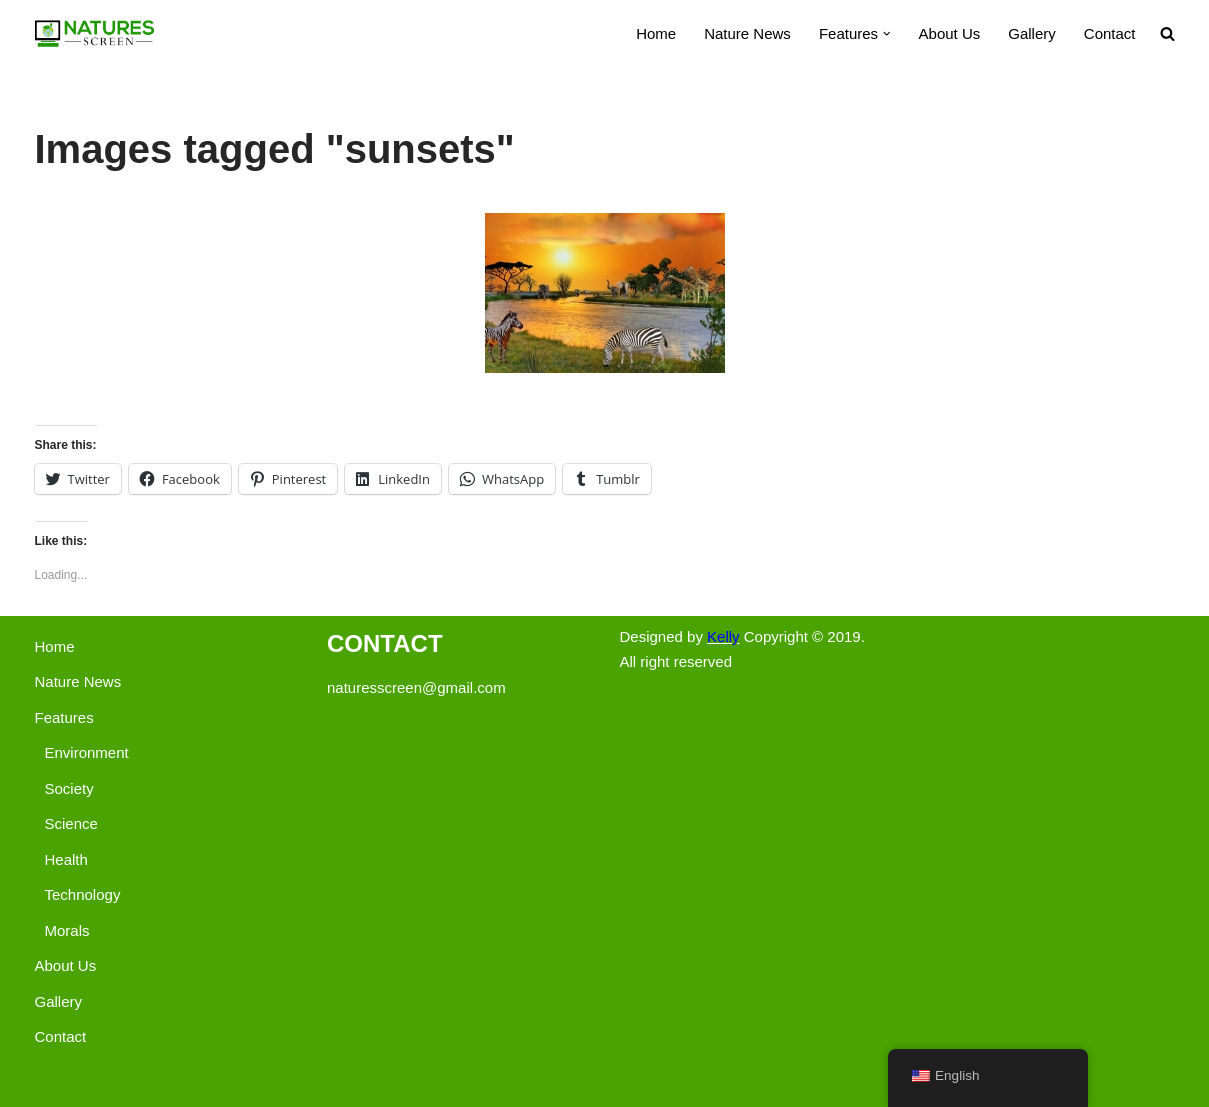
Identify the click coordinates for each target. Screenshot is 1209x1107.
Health (66, 859)
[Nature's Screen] (95, 33)
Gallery (1032, 33)
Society (69, 788)
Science (71, 823)
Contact (1110, 33)
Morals (67, 930)
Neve (52, 1082)
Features (64, 717)
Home (656, 33)
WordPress (202, 1082)
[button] (887, 34)
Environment (87, 752)
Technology (83, 894)
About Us (950, 33)
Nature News (747, 33)
